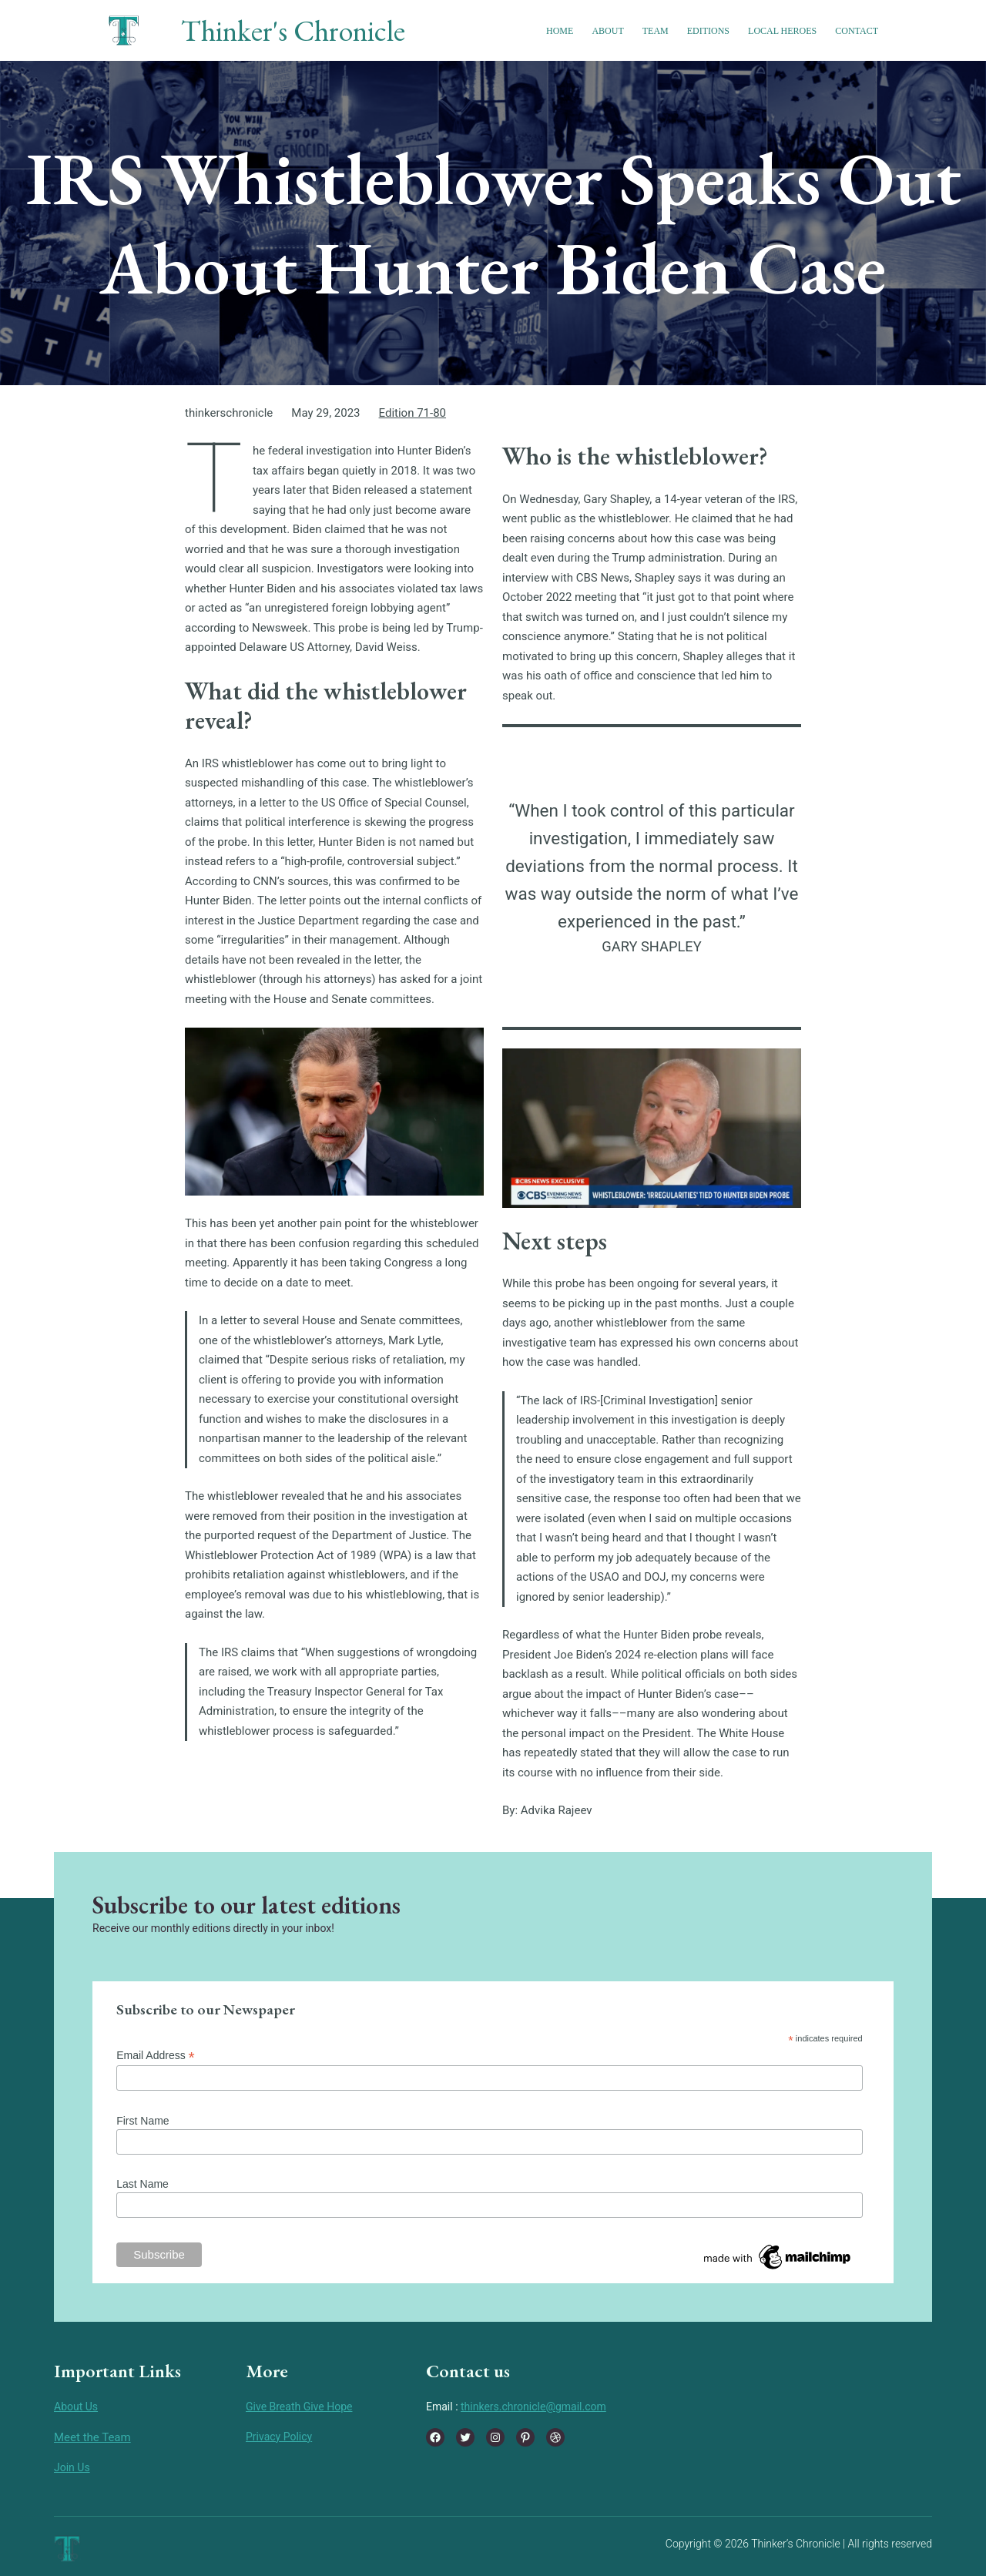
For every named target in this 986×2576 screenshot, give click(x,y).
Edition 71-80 (412, 413)
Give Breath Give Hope (299, 2406)
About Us (76, 2406)
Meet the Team (92, 2437)
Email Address (155, 2055)
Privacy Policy (279, 2436)
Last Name (142, 2184)
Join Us (72, 2467)
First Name (142, 2121)
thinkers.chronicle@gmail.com (533, 2406)
